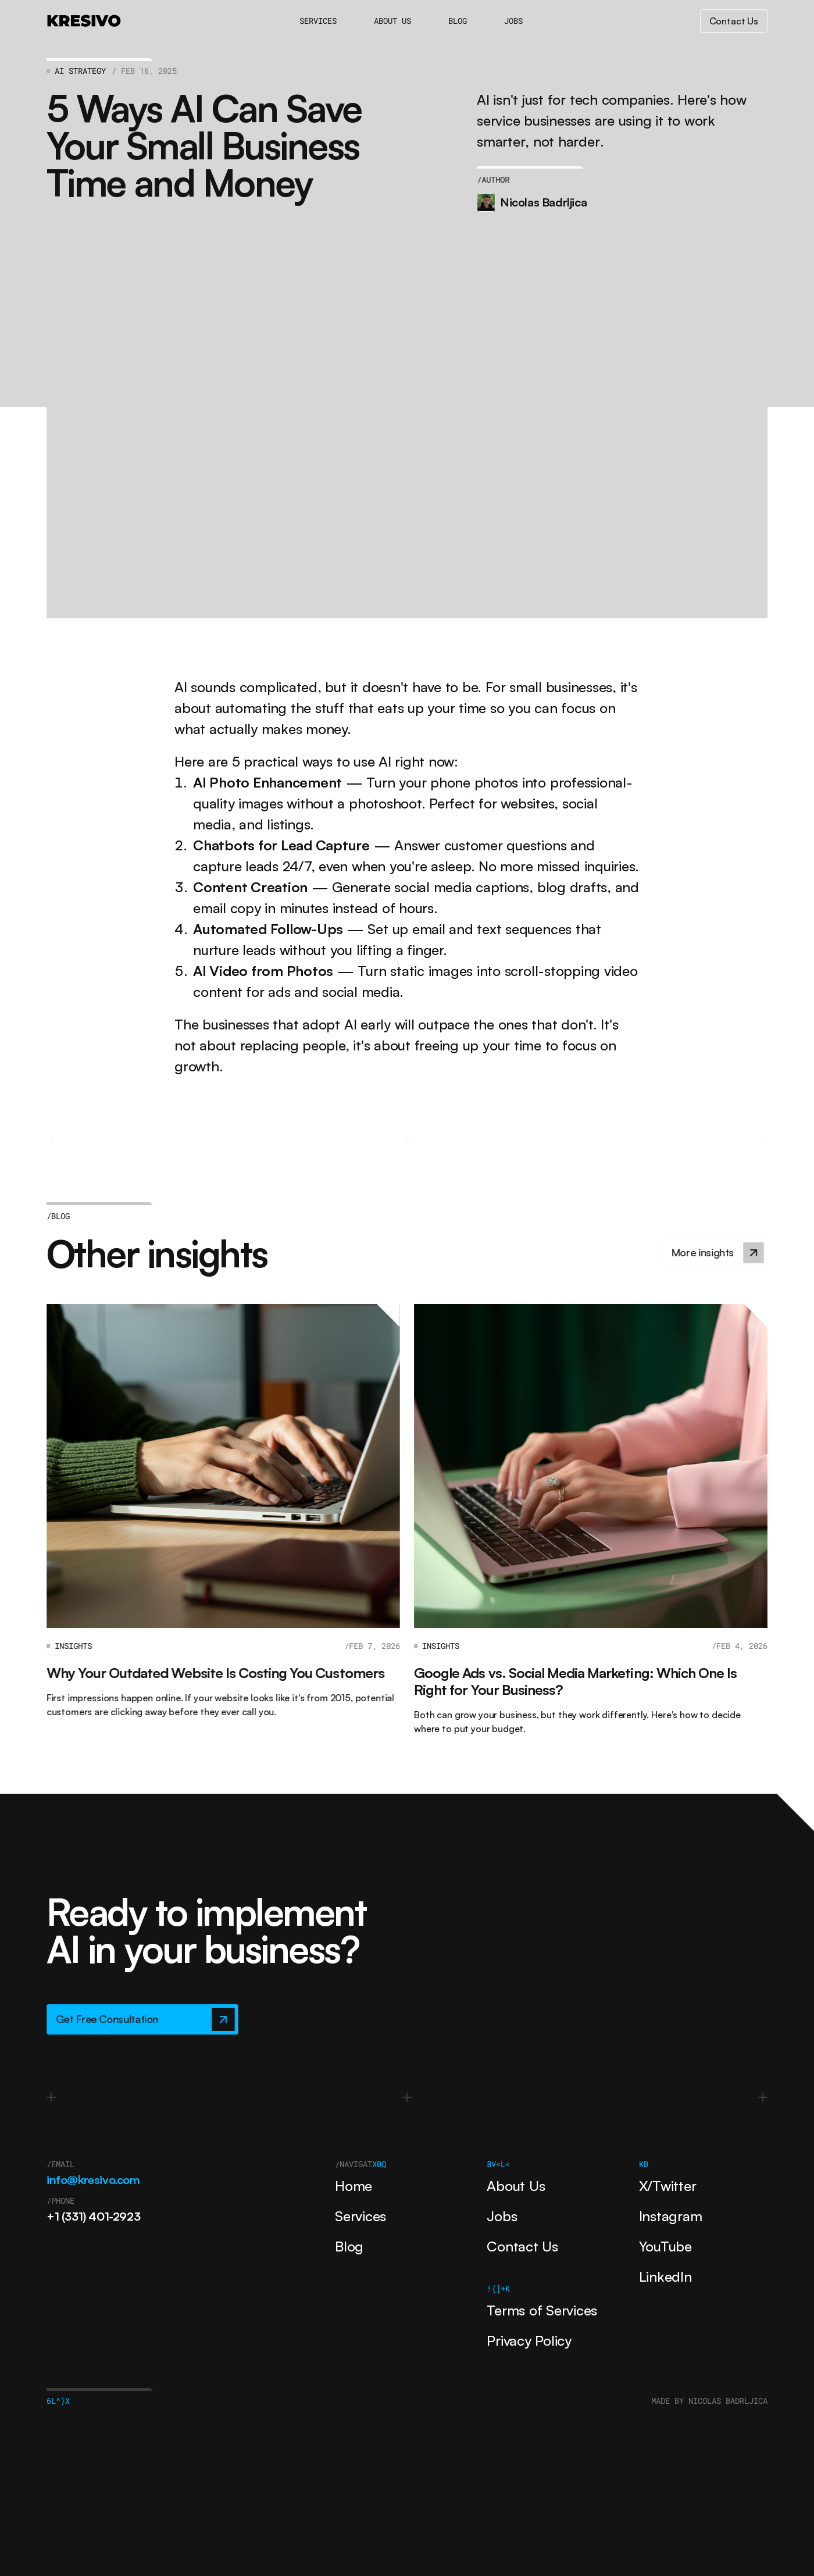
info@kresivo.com (93, 2179)
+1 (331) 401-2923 (93, 2216)
